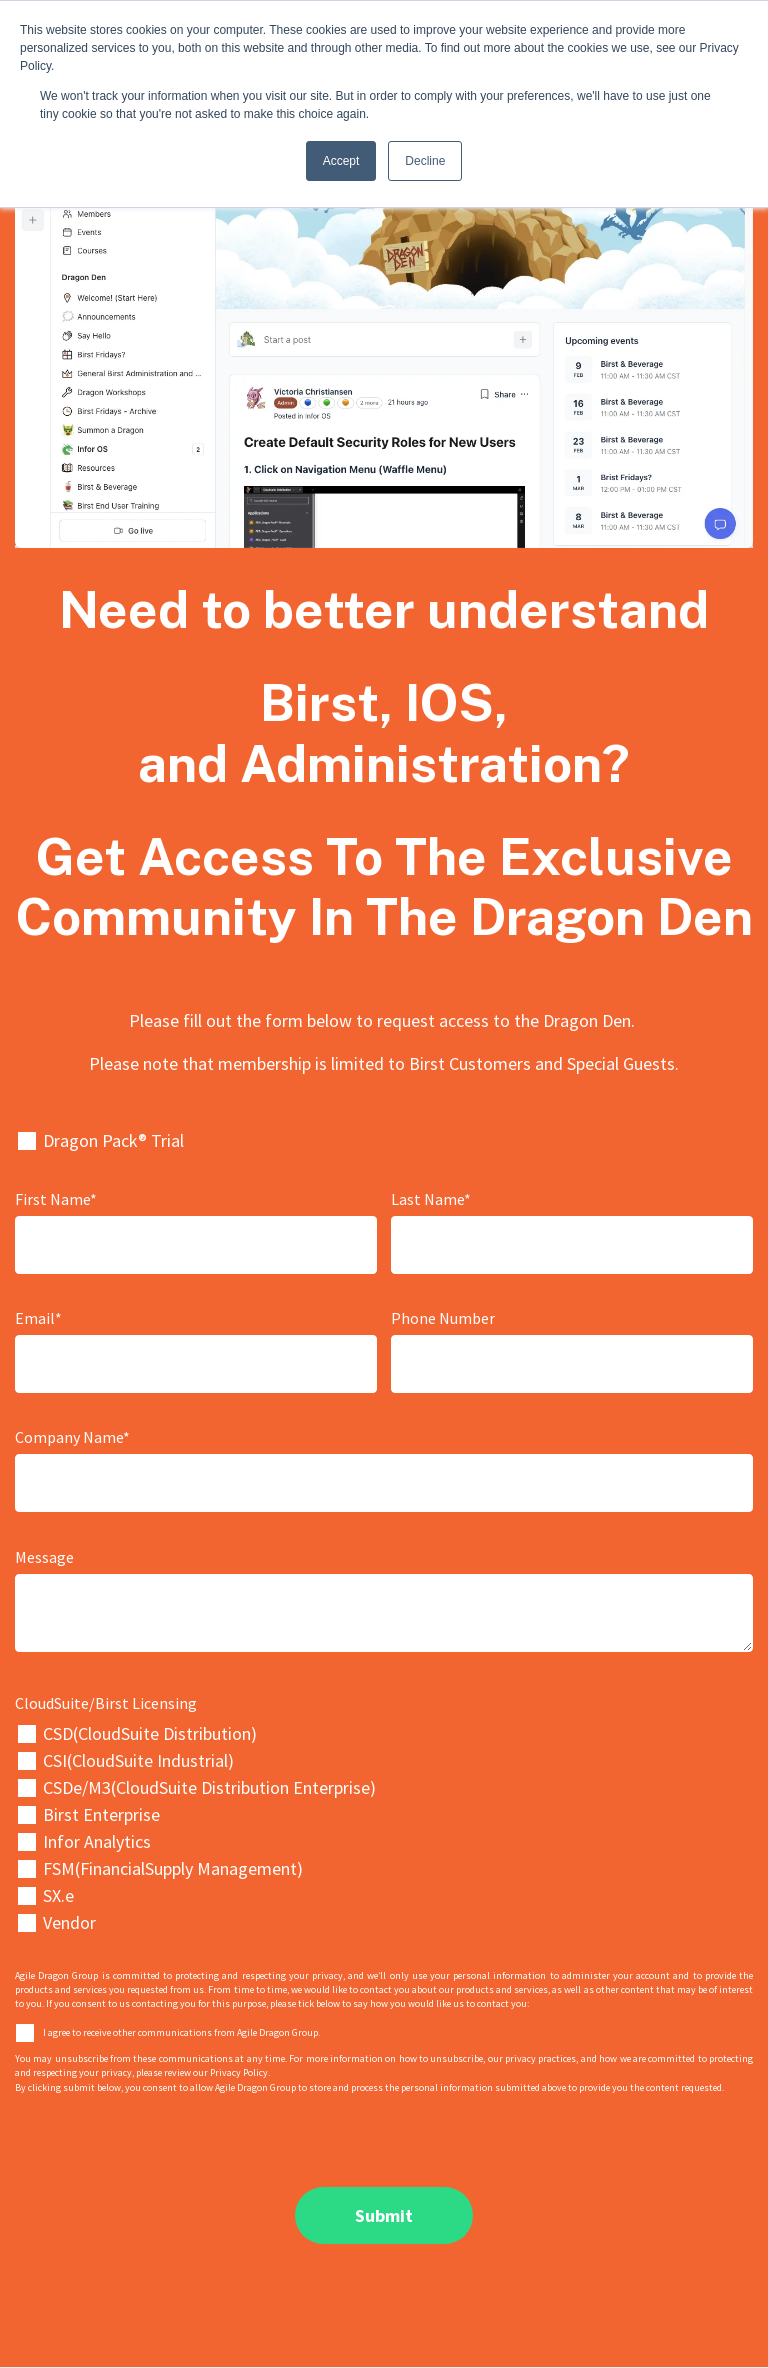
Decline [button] (425, 161)
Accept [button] (341, 161)
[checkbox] (384, 1828)
